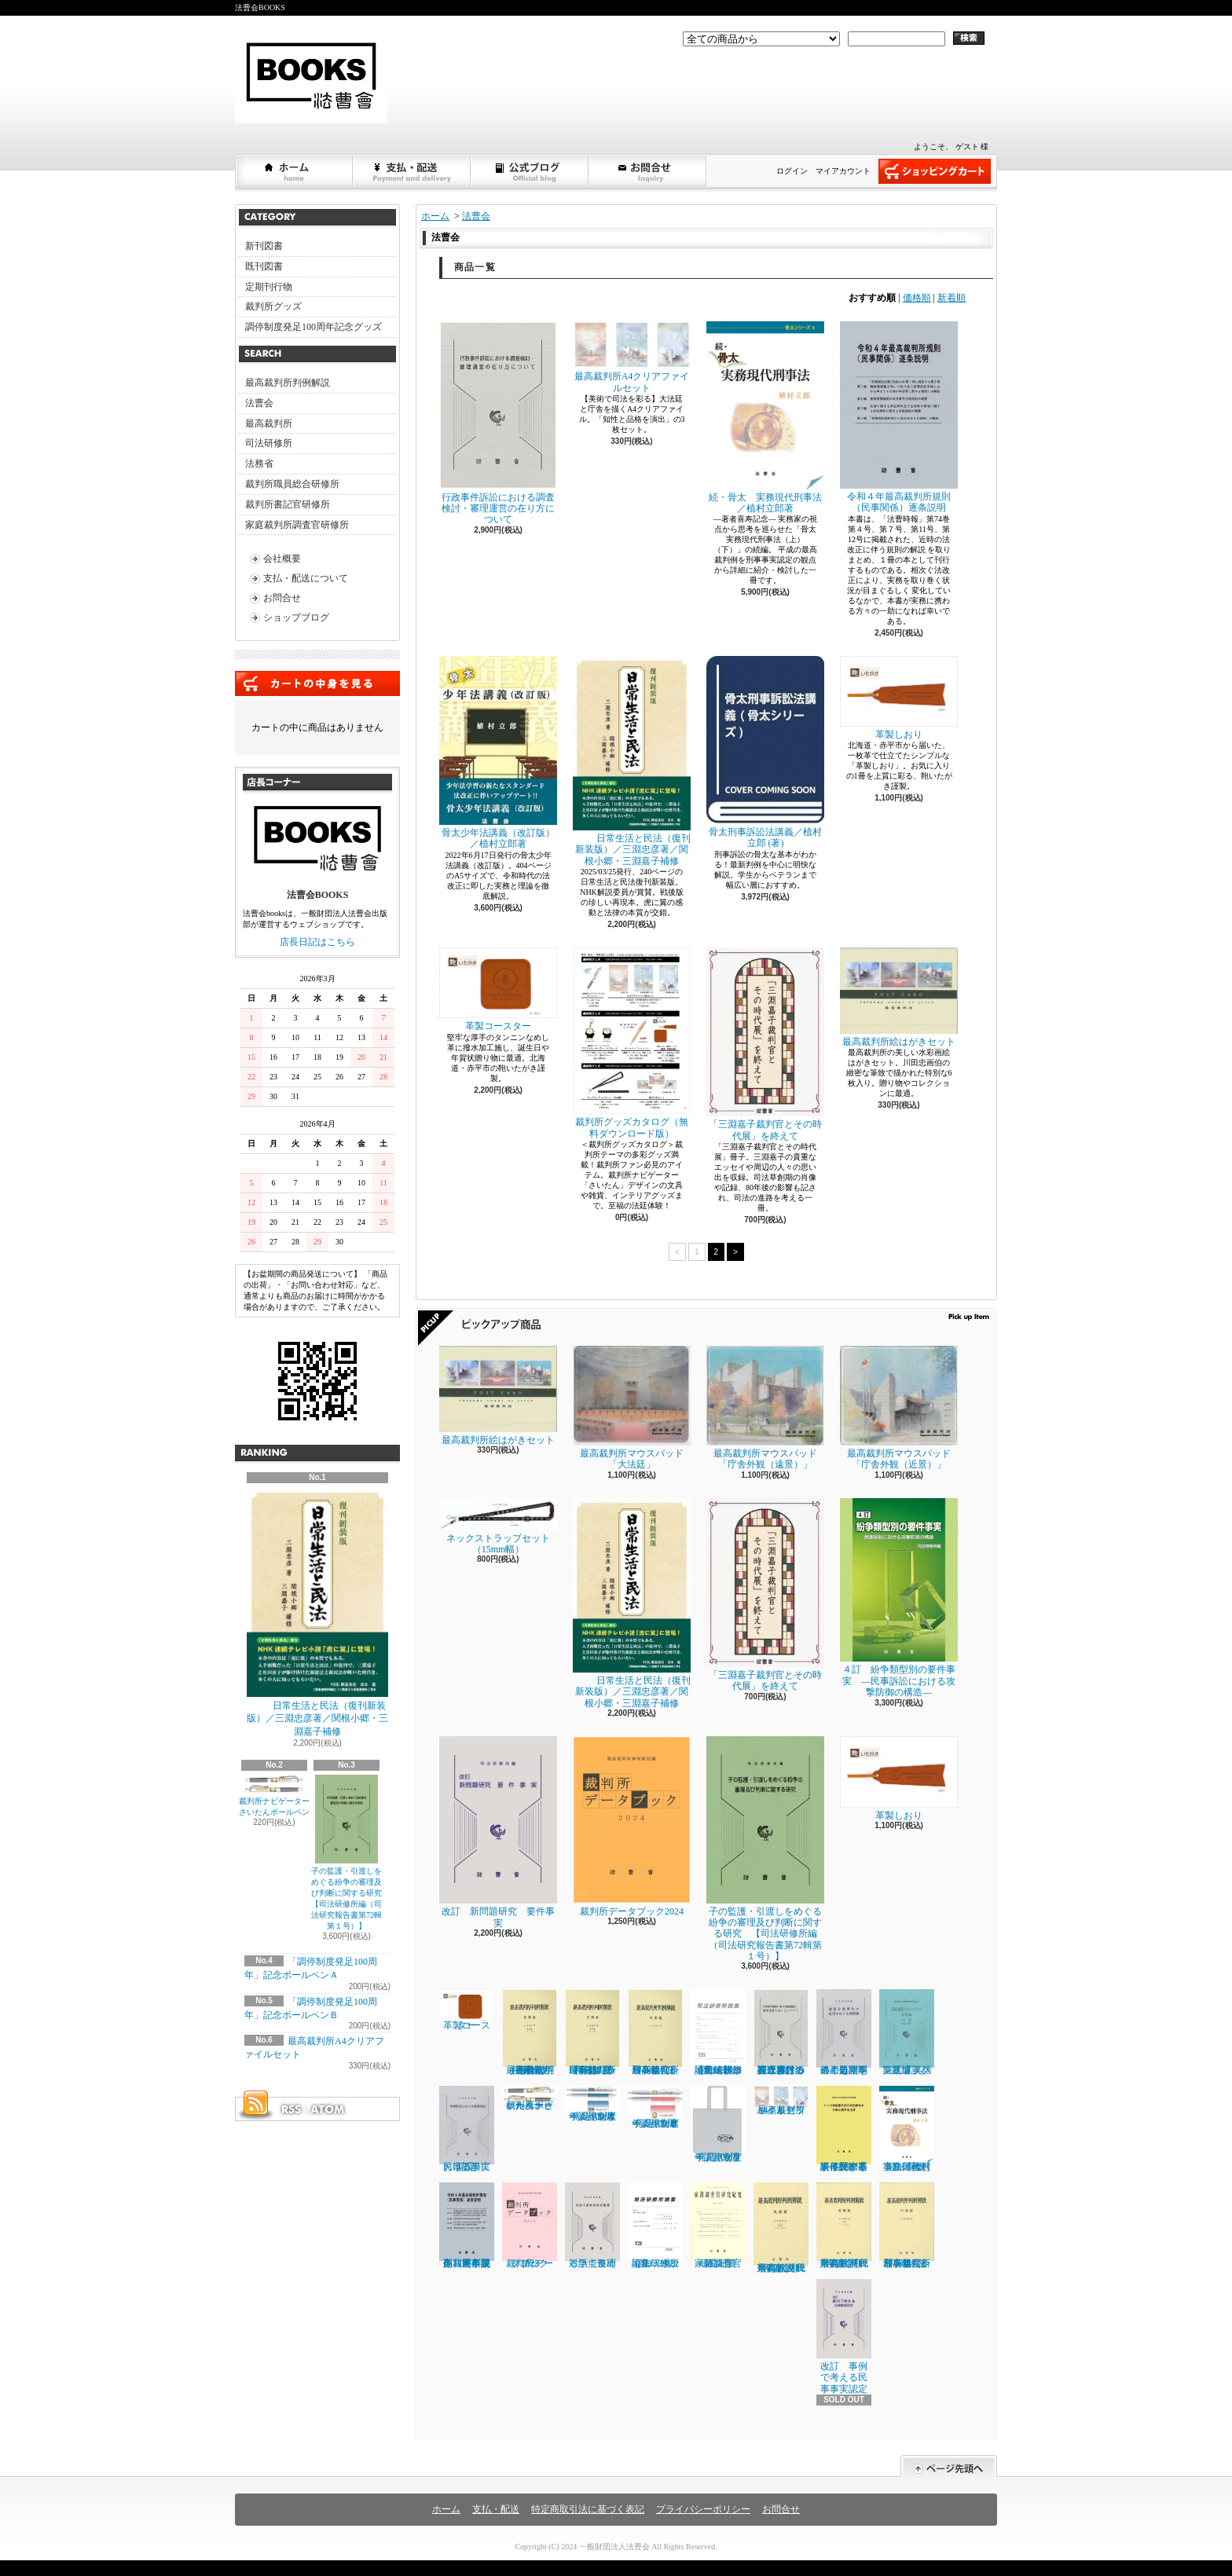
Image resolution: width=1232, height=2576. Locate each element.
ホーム (295, 171)
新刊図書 (264, 245)
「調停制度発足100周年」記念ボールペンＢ (655, 2107)
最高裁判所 (268, 423)
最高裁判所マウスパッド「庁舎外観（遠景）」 (765, 1408)
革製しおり (899, 698)
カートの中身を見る (317, 683)
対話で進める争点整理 (592, 2225)
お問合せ (648, 171)
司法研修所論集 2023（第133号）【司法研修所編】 (718, 2032)
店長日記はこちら (317, 941)
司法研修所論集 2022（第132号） (655, 2225)
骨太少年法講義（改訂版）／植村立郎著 (498, 753)
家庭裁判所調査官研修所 (297, 524)
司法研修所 (268, 443)
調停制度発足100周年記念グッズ (313, 326)
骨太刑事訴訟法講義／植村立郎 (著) (765, 752)
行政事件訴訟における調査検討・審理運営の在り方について (498, 423)
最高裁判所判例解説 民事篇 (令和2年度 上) (781, 2228)
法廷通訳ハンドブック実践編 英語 (906, 2032)
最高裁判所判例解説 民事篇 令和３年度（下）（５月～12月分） (593, 2032)
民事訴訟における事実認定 (466, 2129)
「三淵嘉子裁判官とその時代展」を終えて (765, 1044)
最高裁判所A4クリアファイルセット (632, 357)
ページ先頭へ (948, 2466)
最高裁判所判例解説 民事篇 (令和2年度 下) (843, 2225)
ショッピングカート (934, 171)
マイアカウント (843, 171)
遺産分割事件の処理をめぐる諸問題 (843, 2032)
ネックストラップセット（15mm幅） (498, 1526)
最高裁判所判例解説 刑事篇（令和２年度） (907, 2225)
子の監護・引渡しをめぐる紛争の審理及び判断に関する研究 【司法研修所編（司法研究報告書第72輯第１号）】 (350, 1852)
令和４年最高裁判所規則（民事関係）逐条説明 (899, 417)
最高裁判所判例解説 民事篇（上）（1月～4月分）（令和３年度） (530, 2032)
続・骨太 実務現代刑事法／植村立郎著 (765, 417)
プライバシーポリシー (703, 2509)
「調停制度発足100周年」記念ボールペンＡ (592, 2104)
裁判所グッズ (273, 306)
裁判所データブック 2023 (530, 2225)
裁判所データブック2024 (632, 1826)
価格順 (917, 297)
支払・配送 (495, 2509)
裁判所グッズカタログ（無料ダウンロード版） (632, 1043)
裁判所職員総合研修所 (292, 483)
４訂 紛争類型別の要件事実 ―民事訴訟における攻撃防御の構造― (899, 1598)
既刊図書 (264, 266)
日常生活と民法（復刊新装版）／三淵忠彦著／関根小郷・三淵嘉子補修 (317, 1612)
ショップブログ (530, 171)
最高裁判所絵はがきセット (899, 997)
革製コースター (498, 989)
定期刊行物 (268, 286)
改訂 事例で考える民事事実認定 (843, 2336)
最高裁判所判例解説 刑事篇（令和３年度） (656, 2032)
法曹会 (259, 403)
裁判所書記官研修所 (287, 504)
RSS (290, 2109)
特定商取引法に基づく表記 (587, 2509)
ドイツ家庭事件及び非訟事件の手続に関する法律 (843, 2128)
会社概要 (282, 558)
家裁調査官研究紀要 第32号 (718, 2225)
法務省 (259, 463)
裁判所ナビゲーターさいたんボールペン (529, 2098)
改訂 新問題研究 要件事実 (498, 1832)
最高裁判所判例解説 (287, 382)
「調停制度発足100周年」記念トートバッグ (718, 2124)
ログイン (792, 171)
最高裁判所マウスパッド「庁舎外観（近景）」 (899, 1408)
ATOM (328, 2109)
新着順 (951, 297)
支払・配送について (412, 171)
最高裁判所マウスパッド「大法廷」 (632, 1408)
